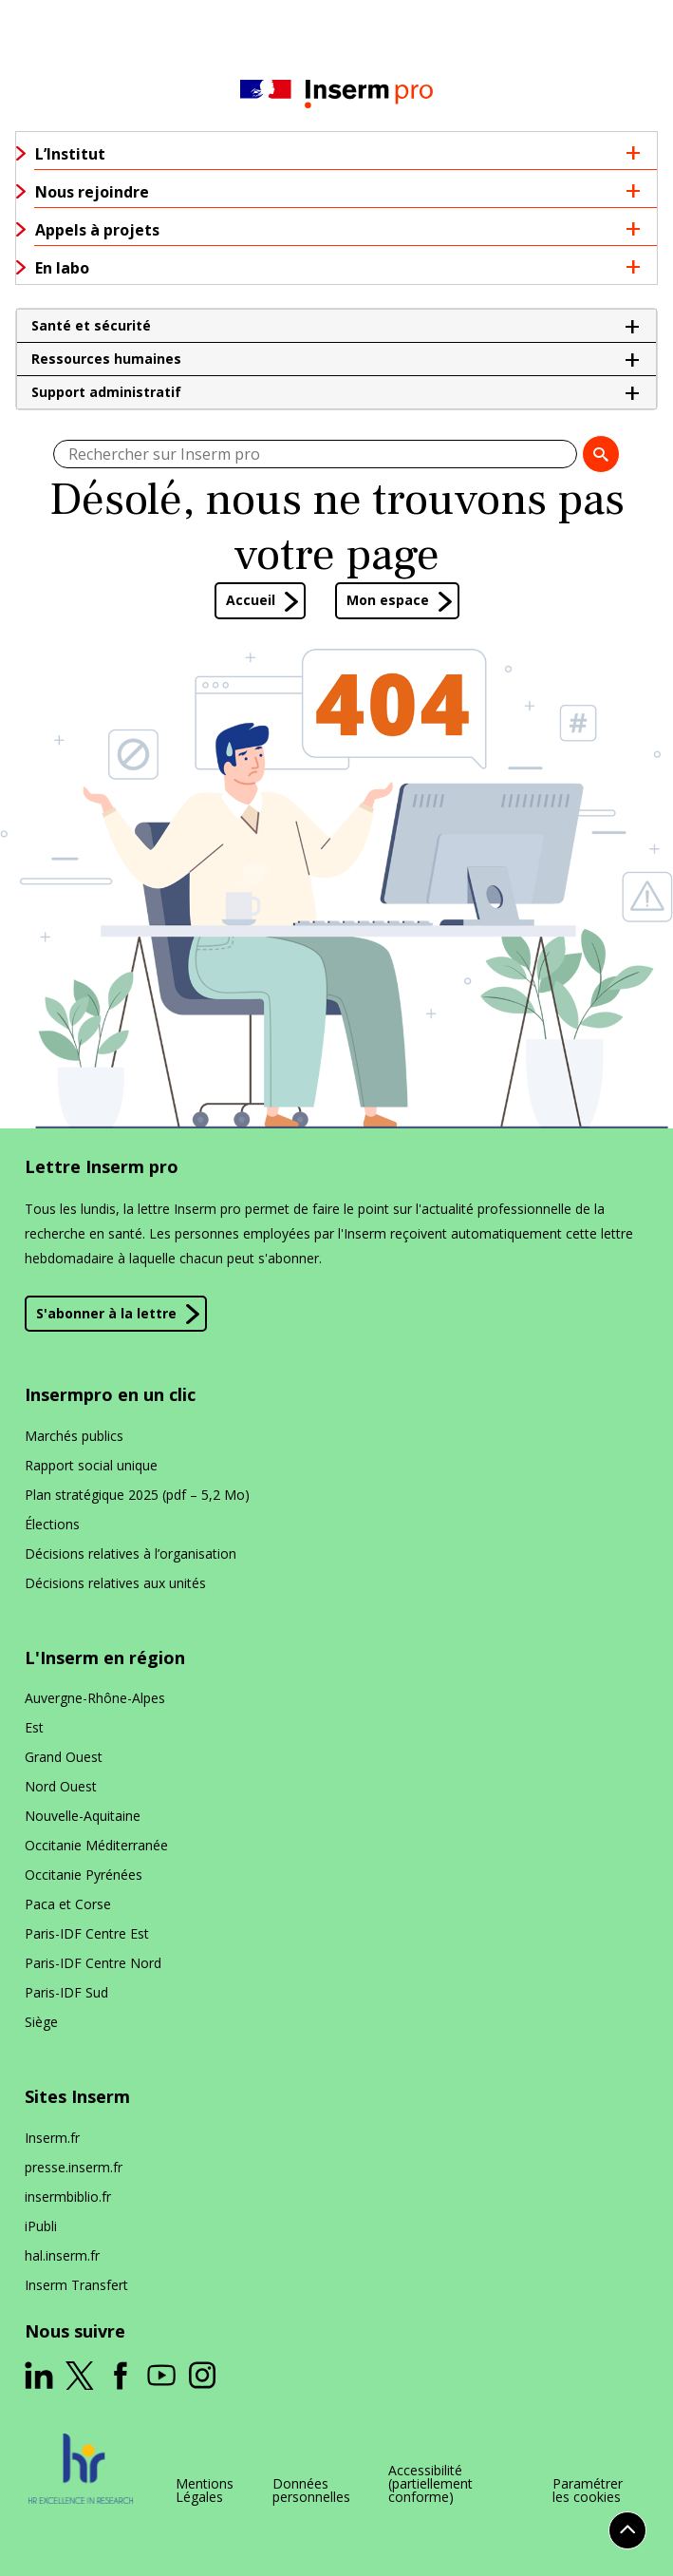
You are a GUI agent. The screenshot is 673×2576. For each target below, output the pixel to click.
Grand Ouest (64, 1757)
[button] (336, 326)
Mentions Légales (205, 2490)
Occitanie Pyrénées (83, 1875)
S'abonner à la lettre (106, 1313)
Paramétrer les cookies (587, 2490)
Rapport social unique (91, 1465)
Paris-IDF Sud (66, 1992)
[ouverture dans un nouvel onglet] (39, 2375)
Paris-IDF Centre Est (87, 1933)
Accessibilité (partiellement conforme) (430, 2484)
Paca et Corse (68, 1904)
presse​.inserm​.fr (73, 2167)
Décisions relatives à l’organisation (130, 1553)
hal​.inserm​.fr (62, 2255)
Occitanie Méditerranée (96, 1845)
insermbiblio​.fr (68, 2197)
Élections (52, 1524)
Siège (41, 2022)
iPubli (41, 2226)
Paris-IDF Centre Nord (93, 1963)
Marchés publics (74, 1436)
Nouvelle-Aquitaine (82, 1816)
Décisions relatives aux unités (115, 1583)
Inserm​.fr (52, 2138)
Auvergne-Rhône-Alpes (95, 1698)
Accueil (250, 600)
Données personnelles (311, 2490)
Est (34, 1727)
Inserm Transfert (76, 2285)
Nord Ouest (61, 1786)
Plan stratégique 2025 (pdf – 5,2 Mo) (137, 1495)
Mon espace (387, 600)
